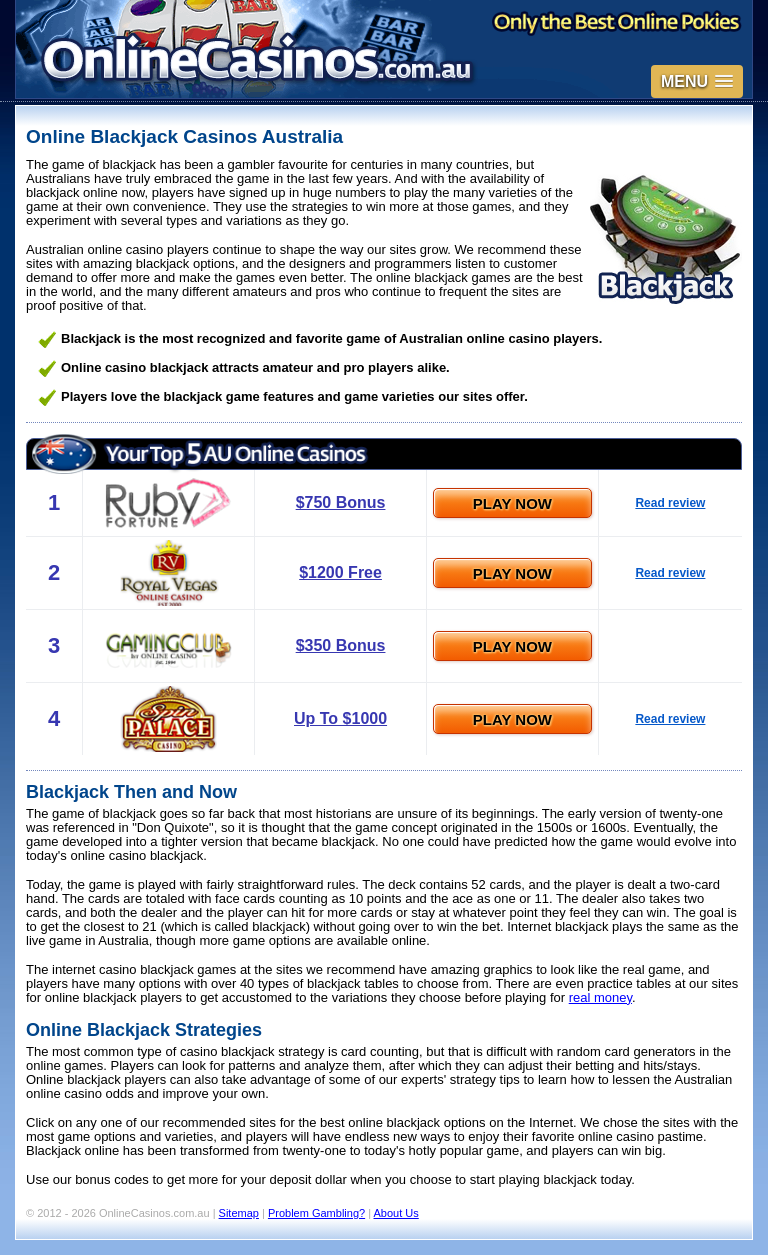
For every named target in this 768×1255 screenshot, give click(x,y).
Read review (670, 503)
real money (600, 997)
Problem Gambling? (316, 1213)
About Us (396, 1213)
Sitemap (239, 1213)
